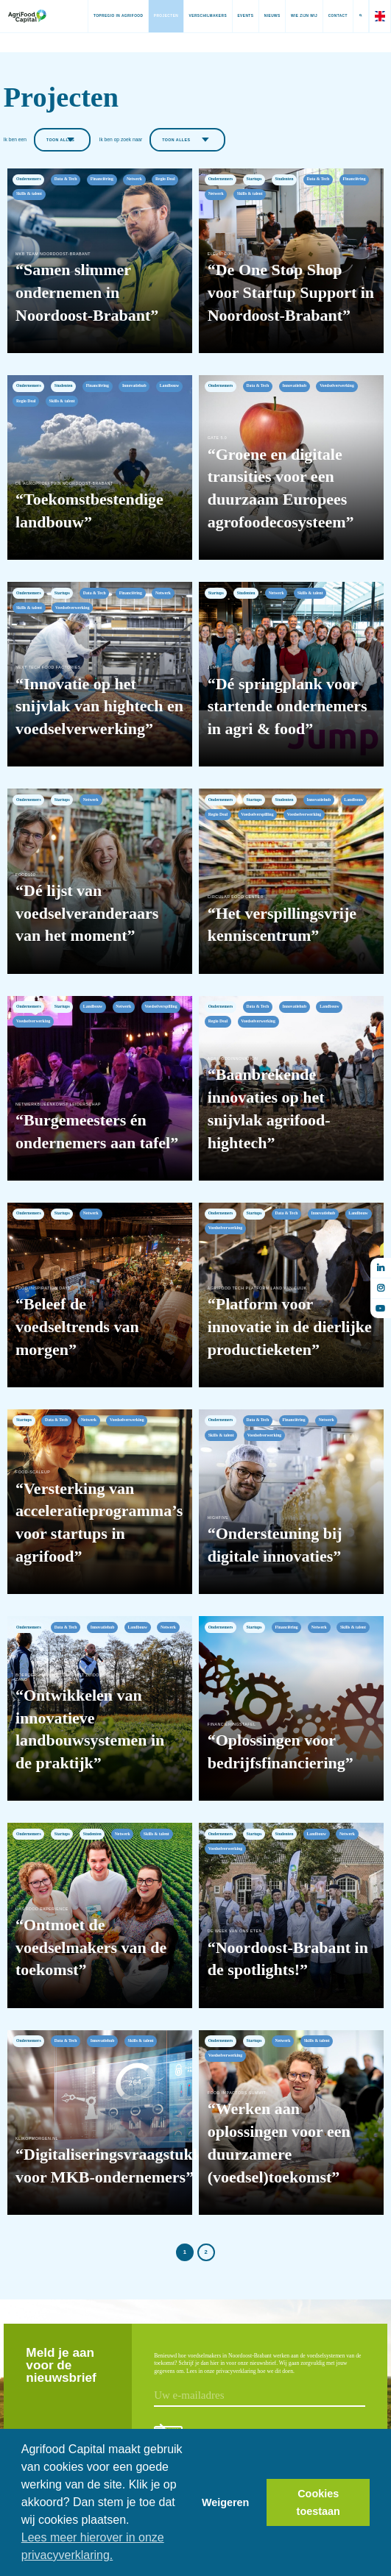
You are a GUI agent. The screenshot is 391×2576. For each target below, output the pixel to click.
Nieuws (263, 16)
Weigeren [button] (226, 2502)
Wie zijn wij (294, 16)
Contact (328, 16)
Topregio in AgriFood (109, 16)
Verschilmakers (198, 16)
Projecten (156, 16)
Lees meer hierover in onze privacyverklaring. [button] (92, 2546)
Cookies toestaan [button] (318, 2502)
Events (236, 16)
